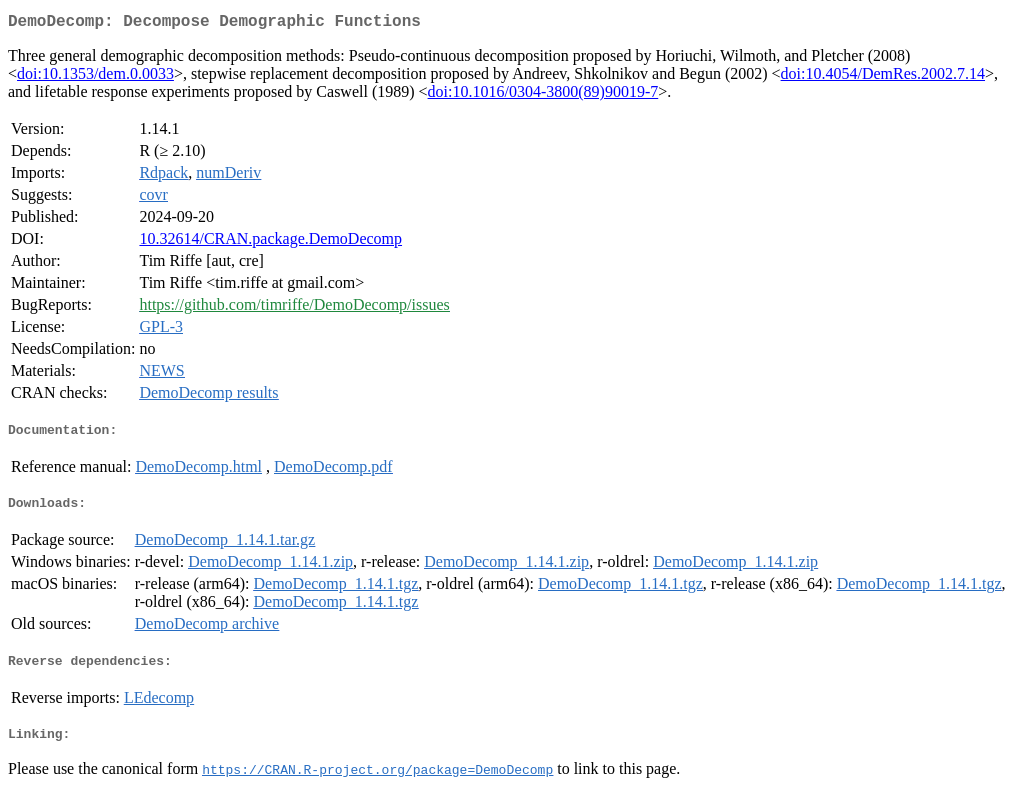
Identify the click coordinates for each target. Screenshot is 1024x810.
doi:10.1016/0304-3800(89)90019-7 (543, 95)
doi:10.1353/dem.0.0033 (95, 77)
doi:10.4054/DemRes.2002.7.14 (883, 77)
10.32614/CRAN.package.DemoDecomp (270, 242)
